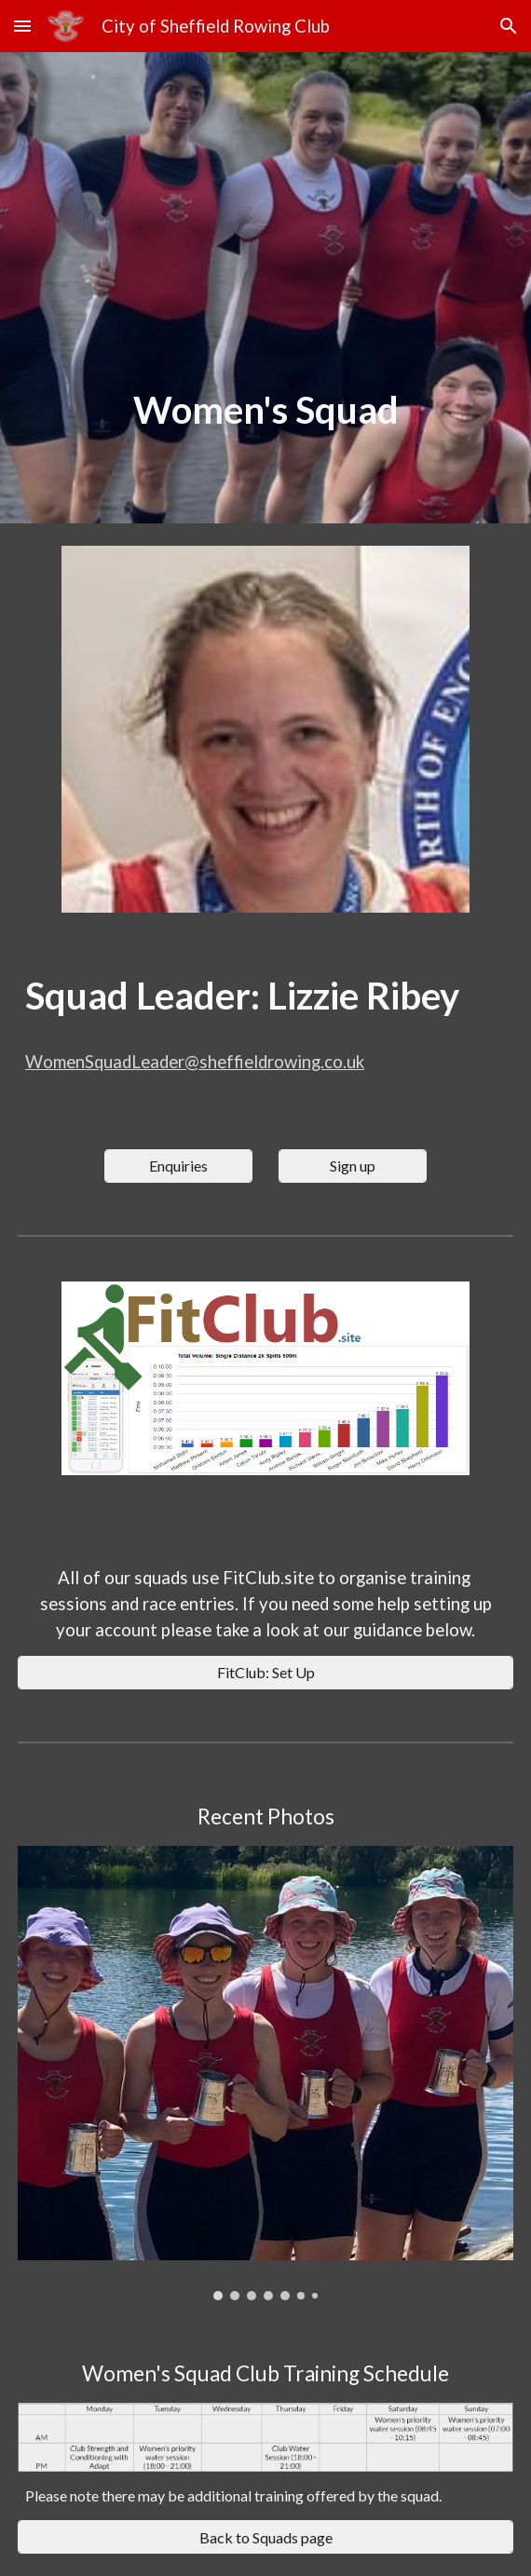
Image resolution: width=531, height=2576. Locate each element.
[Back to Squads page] (265, 2537)
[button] (22, 25)
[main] (265, 410)
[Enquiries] (178, 1165)
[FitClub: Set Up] (265, 1672)
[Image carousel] (265, 2072)
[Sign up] (352, 1165)
